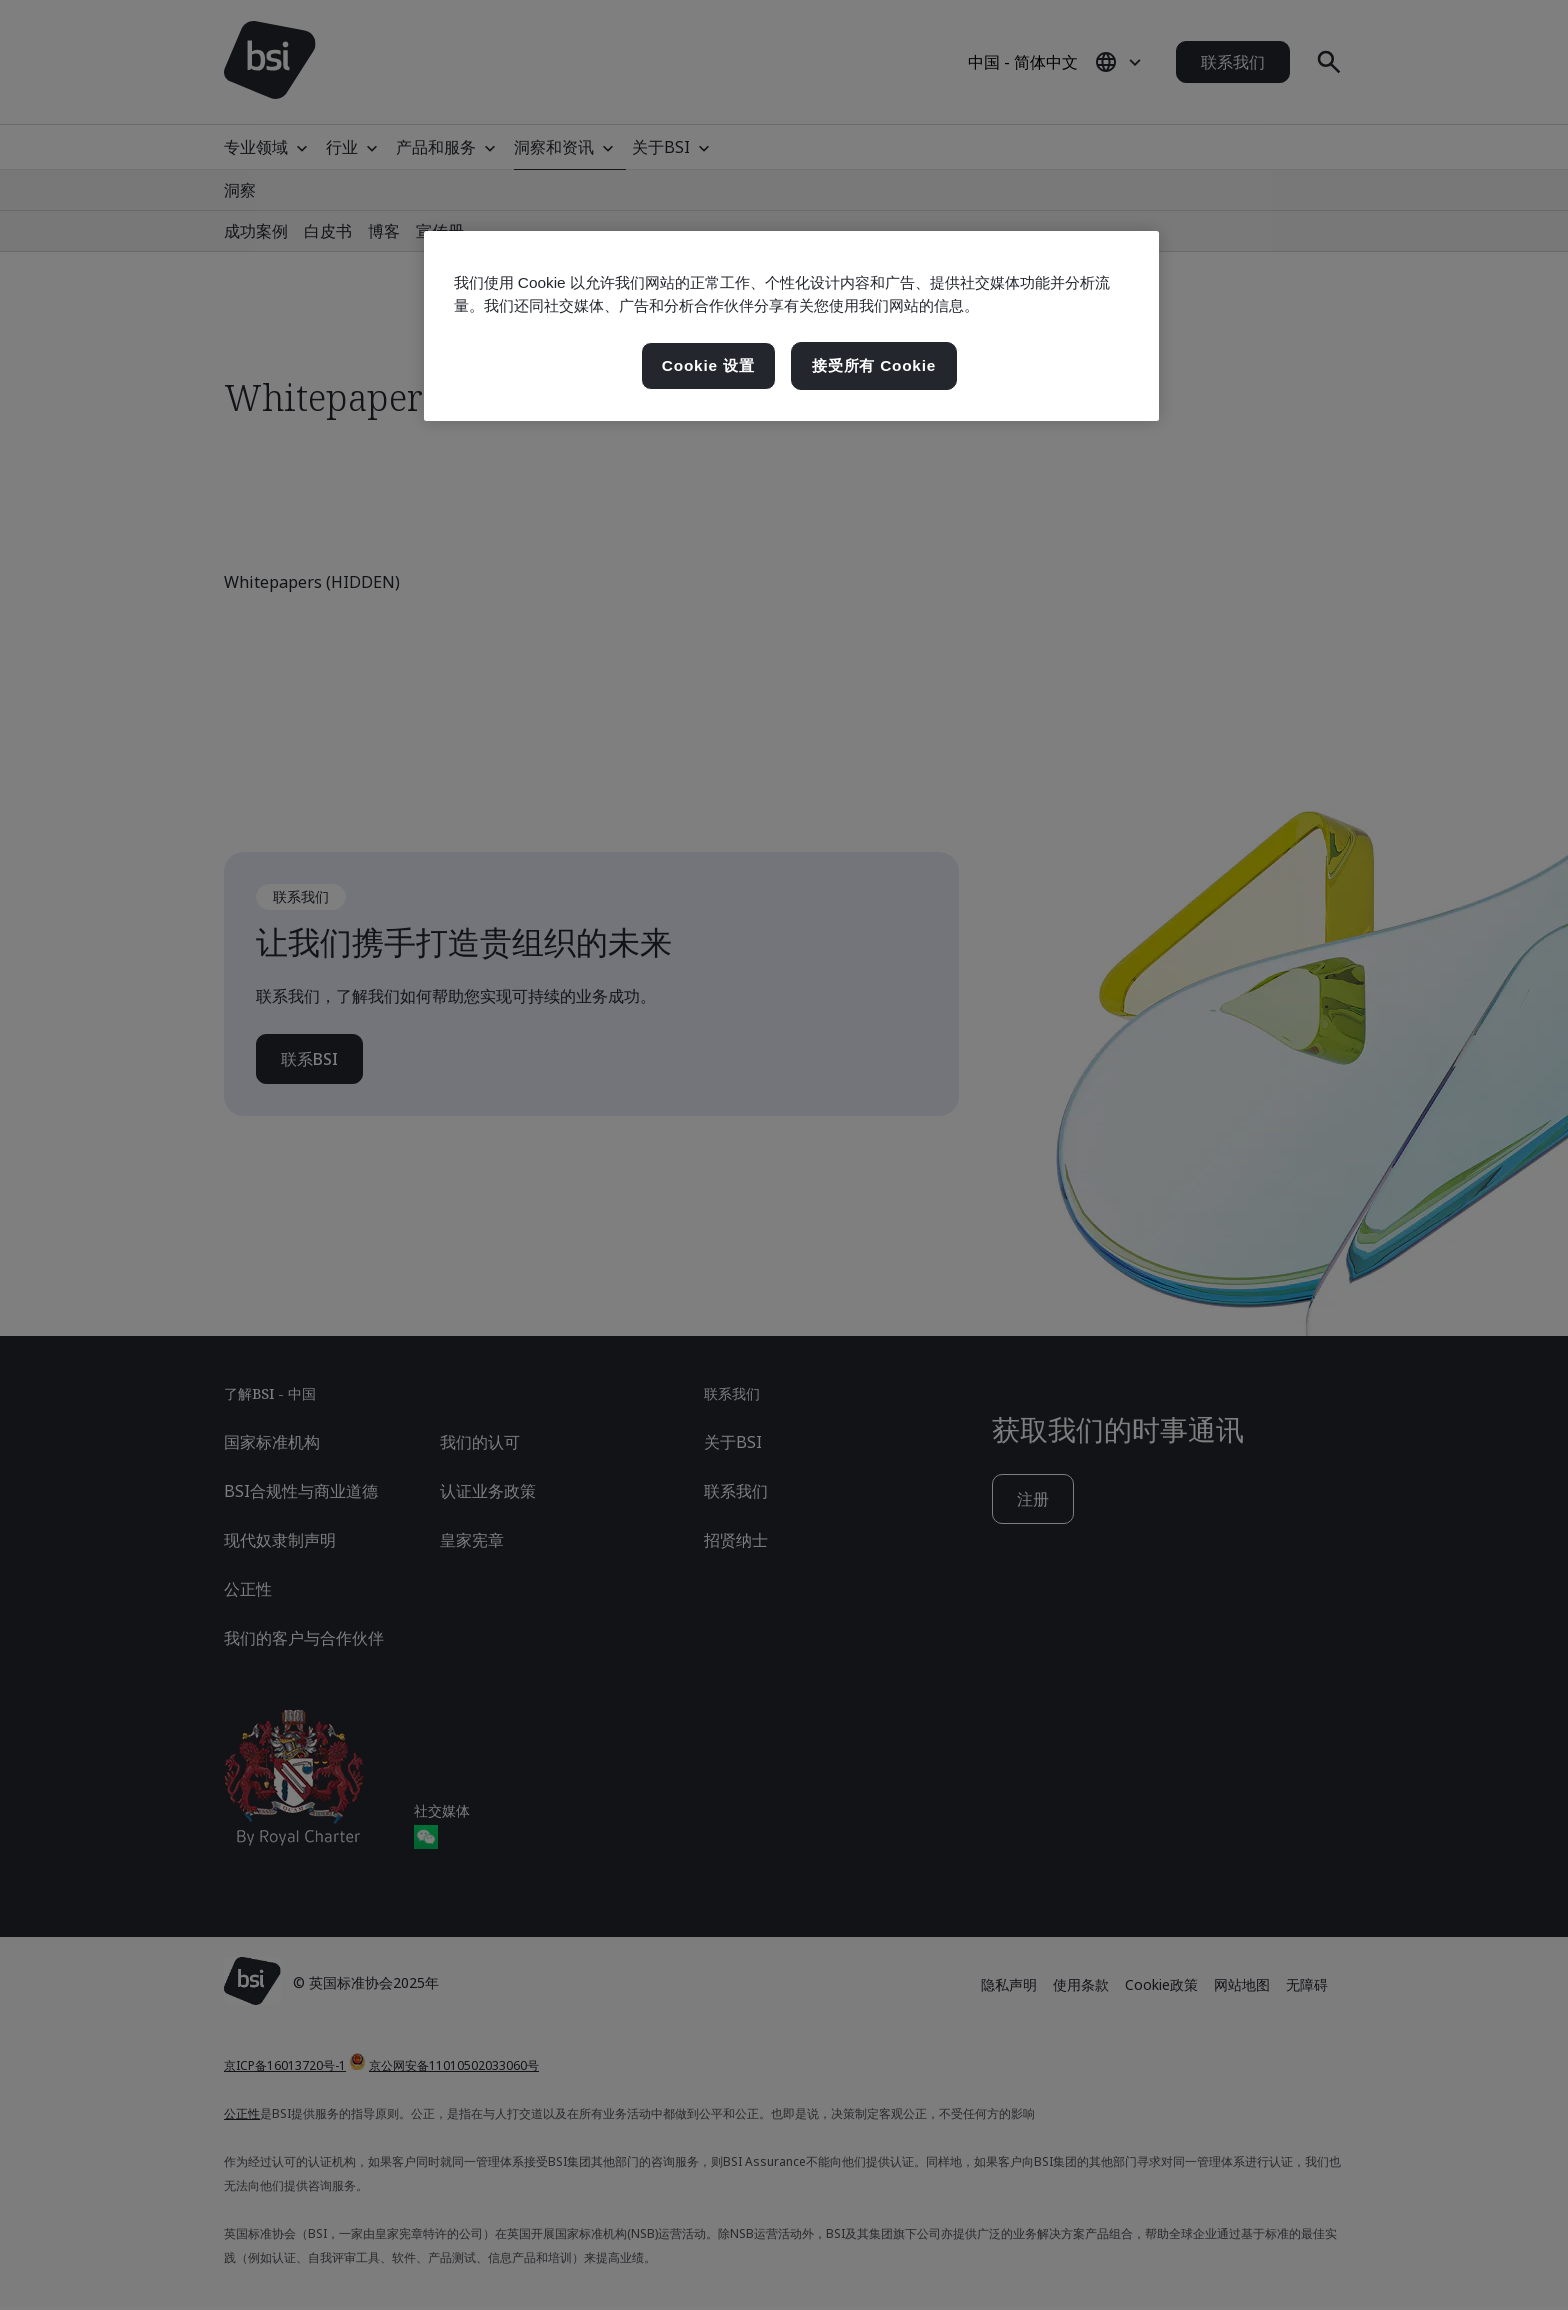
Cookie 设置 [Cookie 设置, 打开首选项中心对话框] (708, 365)
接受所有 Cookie (874, 365)
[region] (791, 326)
